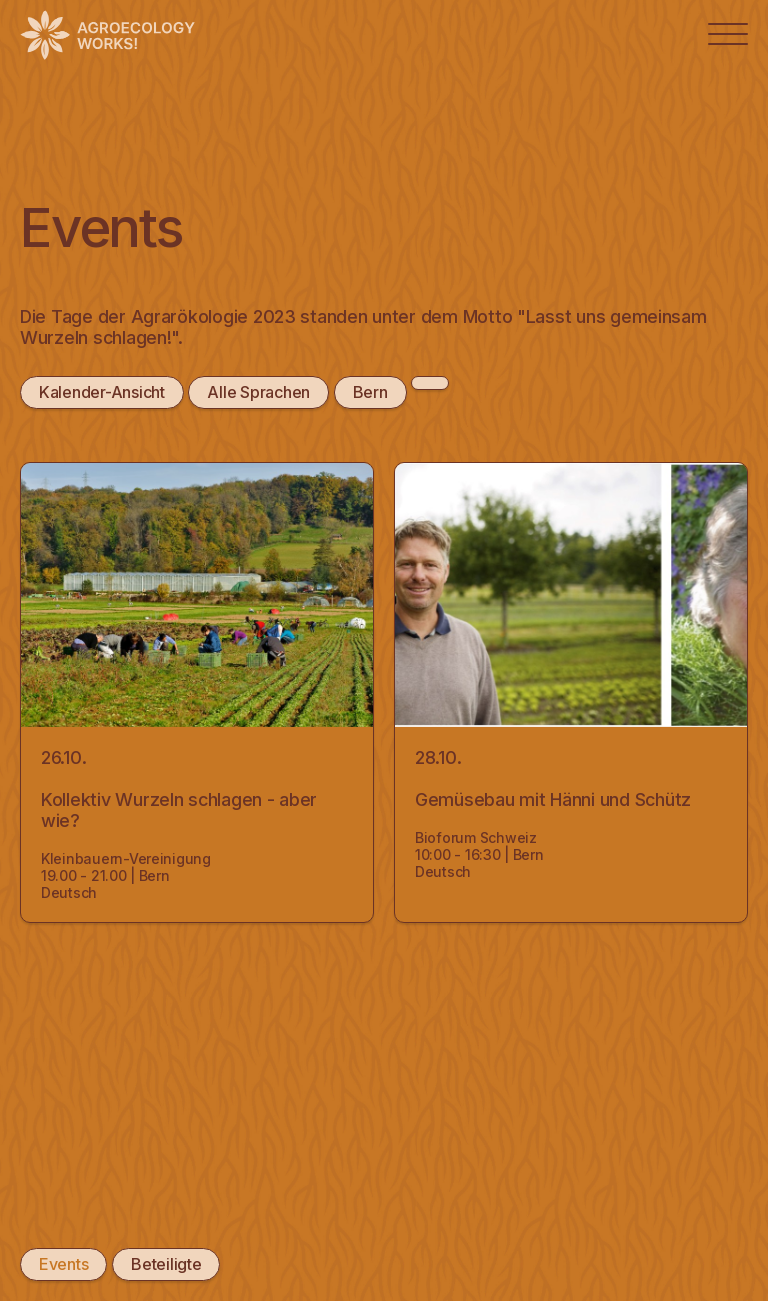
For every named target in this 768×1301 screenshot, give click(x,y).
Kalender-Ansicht (102, 392)
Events (63, 1264)
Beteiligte (166, 1264)
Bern (370, 392)
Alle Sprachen (258, 392)
